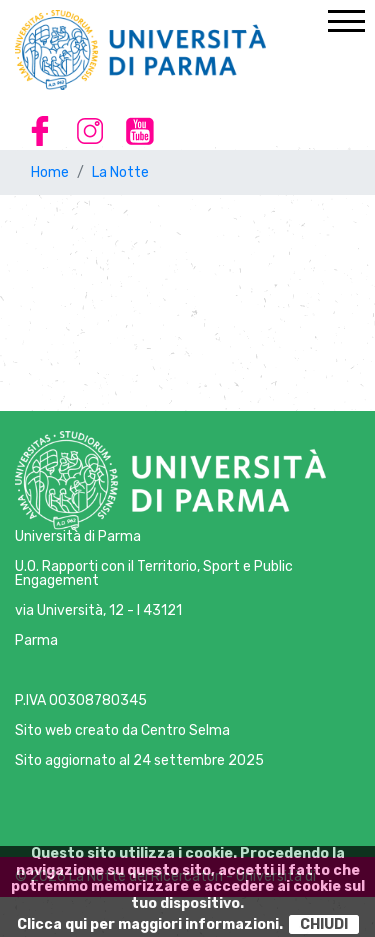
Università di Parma (78, 536)
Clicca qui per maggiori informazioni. (150, 924)
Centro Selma (185, 730)
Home (50, 172)
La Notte (120, 172)
